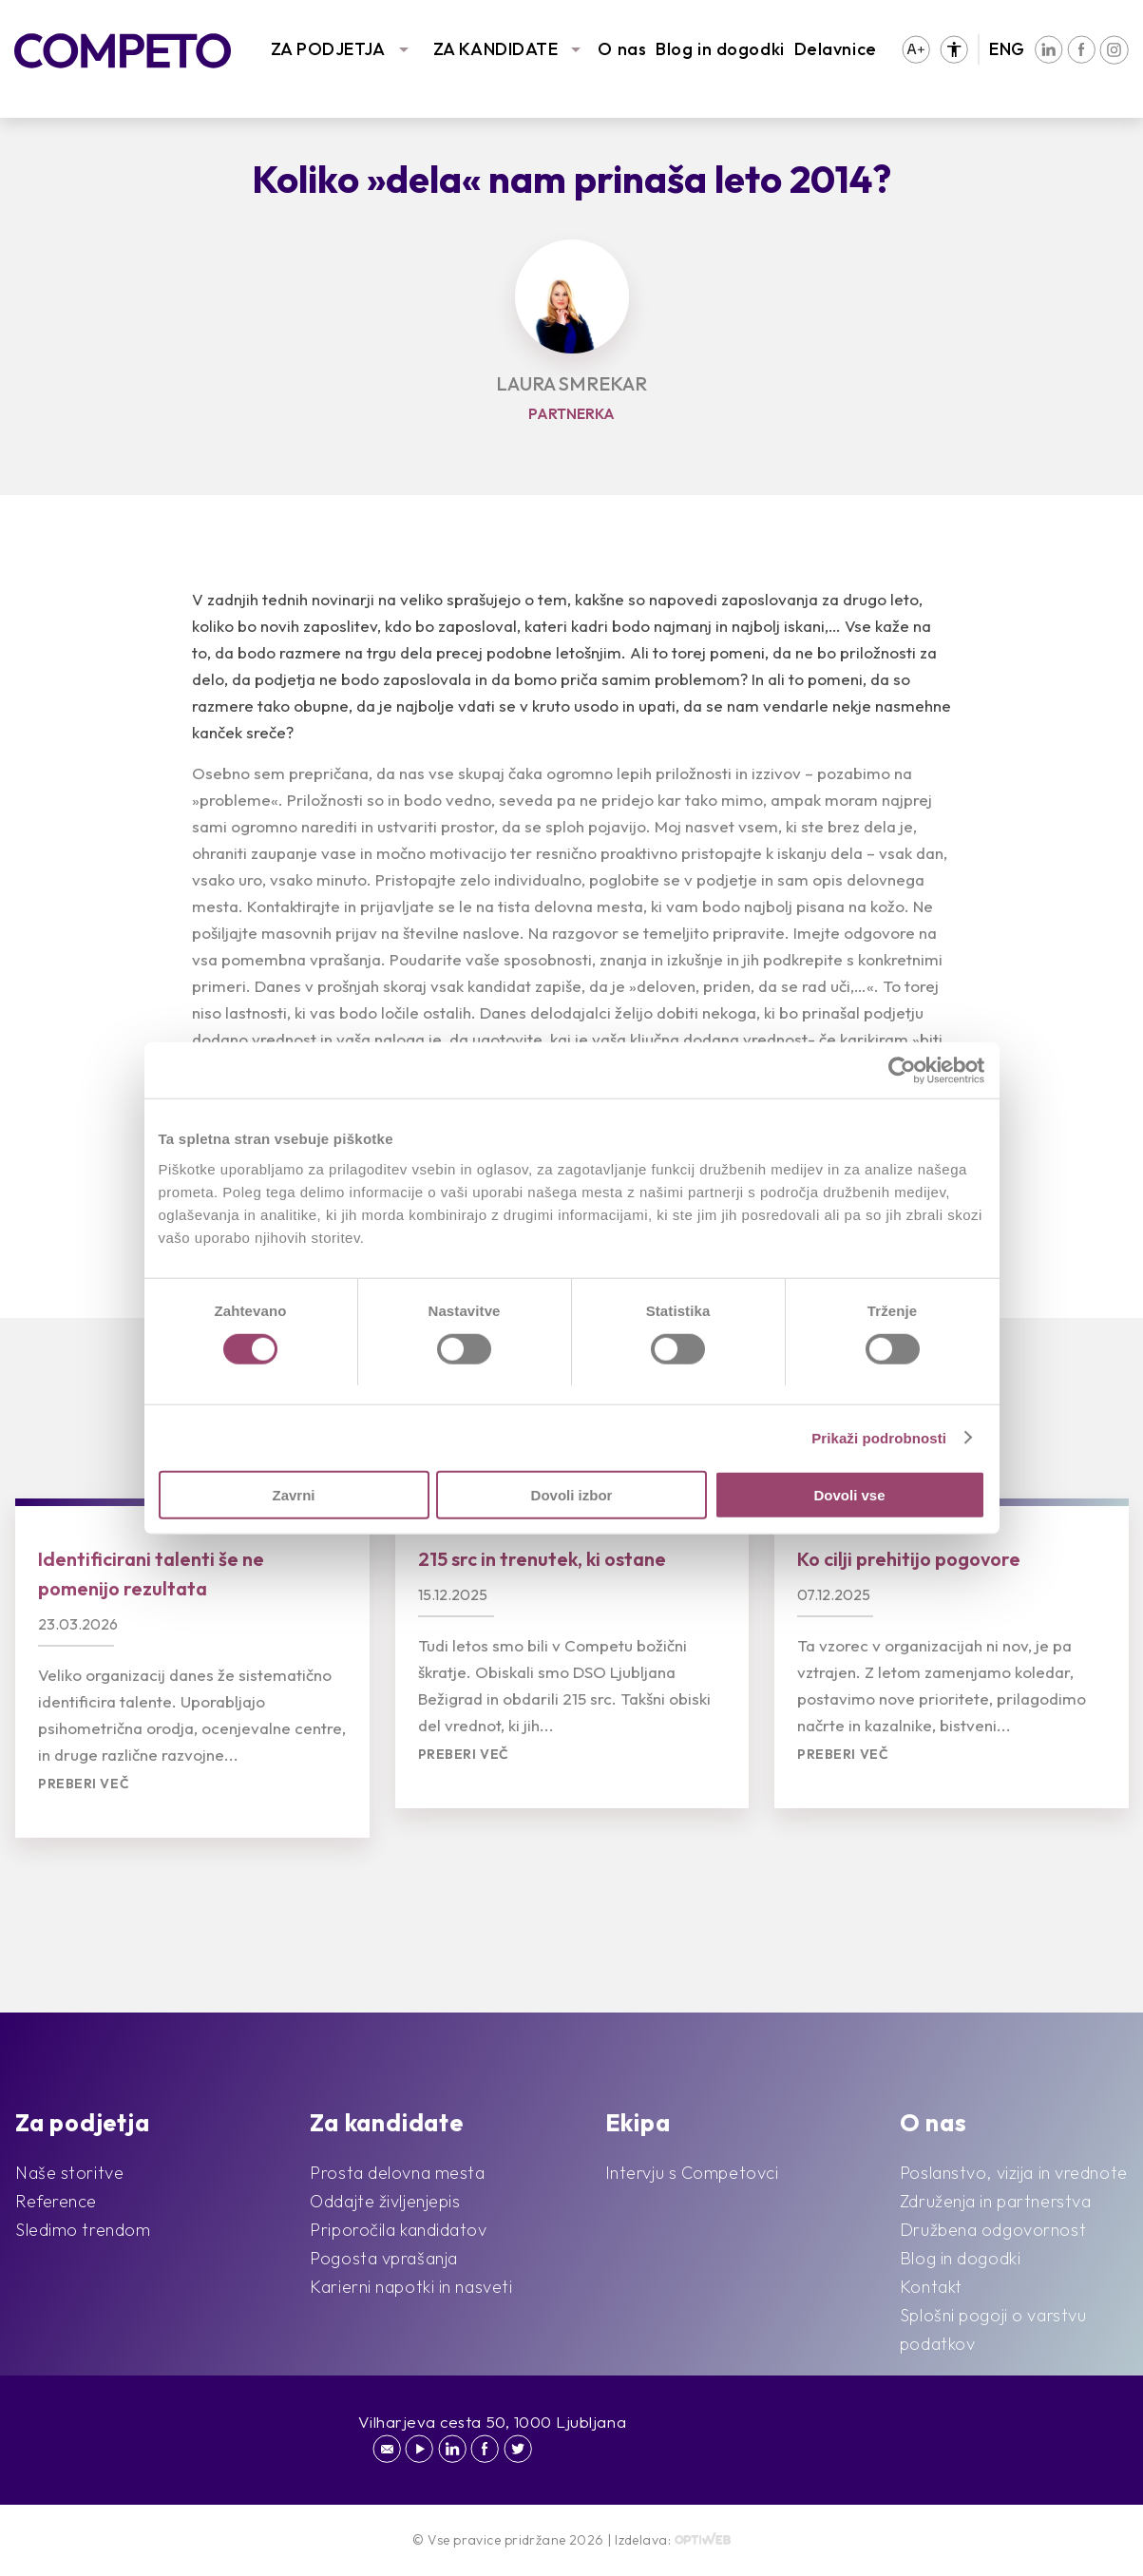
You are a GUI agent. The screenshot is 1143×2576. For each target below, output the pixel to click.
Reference (56, 2201)
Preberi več (83, 1784)
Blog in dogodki (720, 49)
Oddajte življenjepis (385, 2201)
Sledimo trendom (82, 2230)
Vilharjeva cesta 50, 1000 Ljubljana (492, 2422)
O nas (622, 49)
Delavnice (835, 49)
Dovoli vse (849, 1495)
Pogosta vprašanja (384, 2258)
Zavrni (293, 1495)
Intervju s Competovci (692, 2173)
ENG (1007, 49)
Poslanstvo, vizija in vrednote (1014, 2173)
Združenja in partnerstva (995, 2201)
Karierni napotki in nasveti (411, 2287)
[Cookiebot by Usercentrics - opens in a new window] (902, 1070)
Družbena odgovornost (993, 2230)
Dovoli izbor (572, 1495)
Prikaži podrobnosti (878, 1437)
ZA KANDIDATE (496, 49)
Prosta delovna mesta (397, 2173)
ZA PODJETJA (328, 49)
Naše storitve (69, 2173)
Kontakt (931, 2287)
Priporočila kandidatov (398, 2230)
